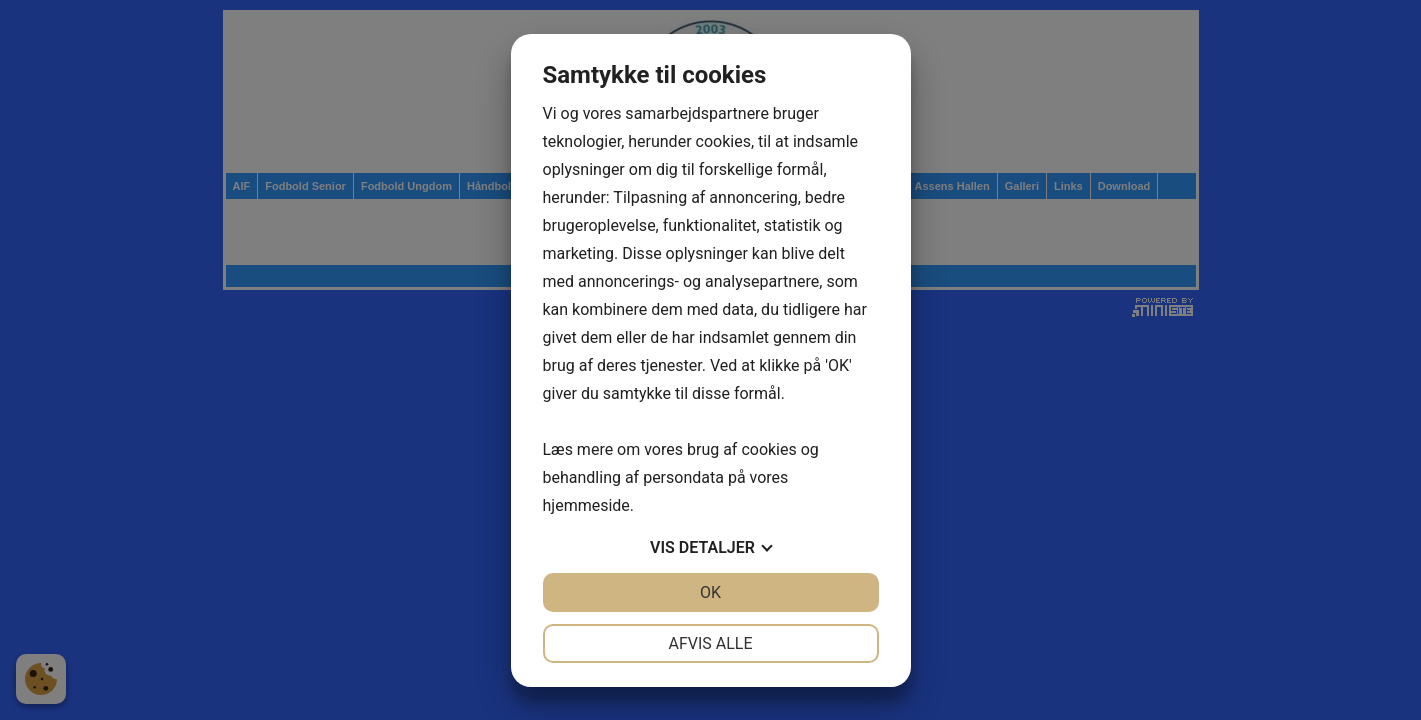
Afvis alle (710, 643)
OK (710, 592)
